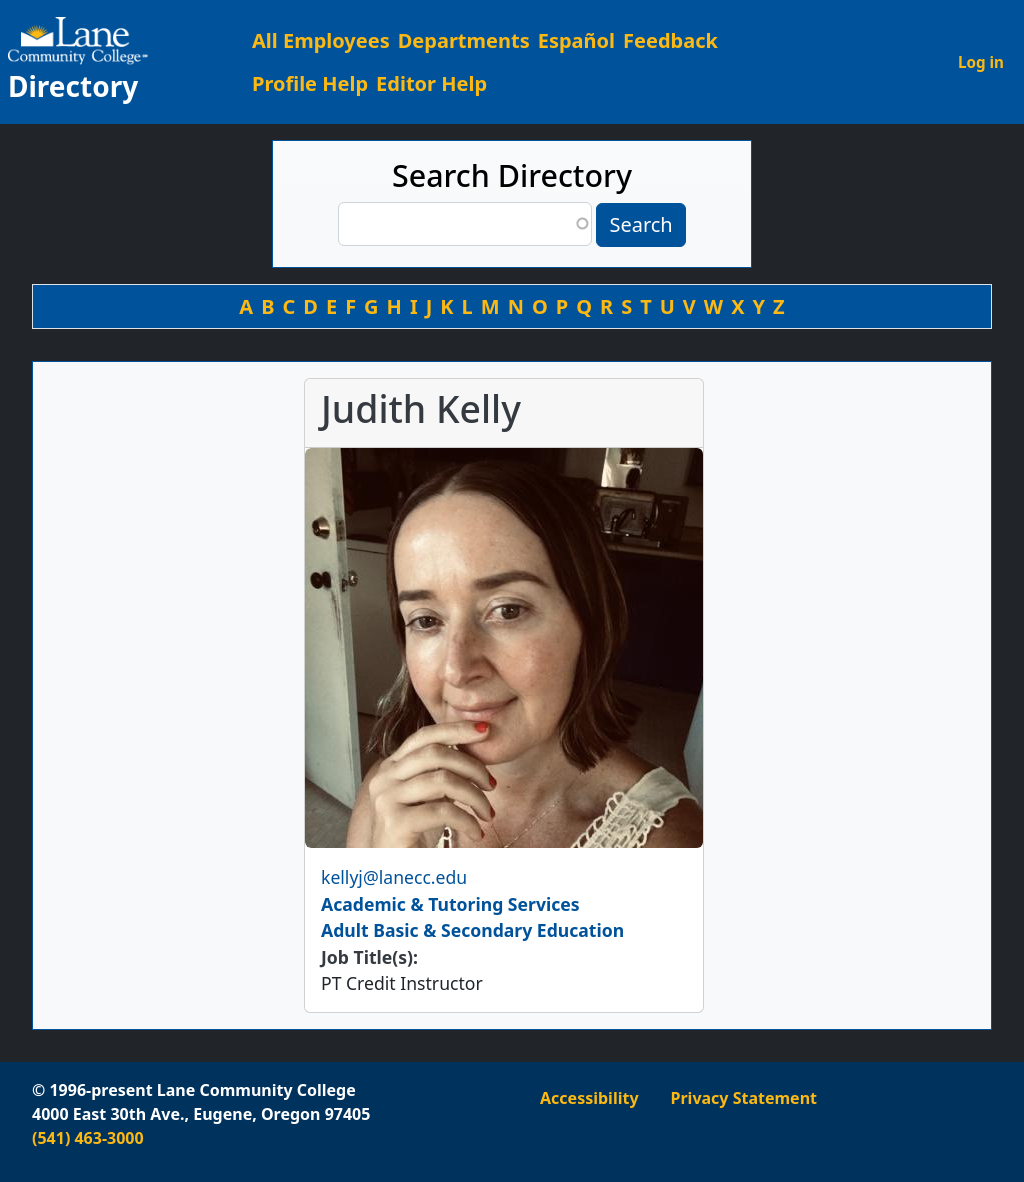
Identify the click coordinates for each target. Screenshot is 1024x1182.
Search (640, 224)
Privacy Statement (744, 1098)
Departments (464, 40)
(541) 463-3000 (88, 1138)
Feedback (670, 40)
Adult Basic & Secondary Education (472, 930)
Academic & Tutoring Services (450, 904)
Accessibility (589, 1098)
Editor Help (431, 83)
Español (576, 40)
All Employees (321, 40)
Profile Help (310, 83)
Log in (981, 62)
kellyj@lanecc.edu (394, 877)
